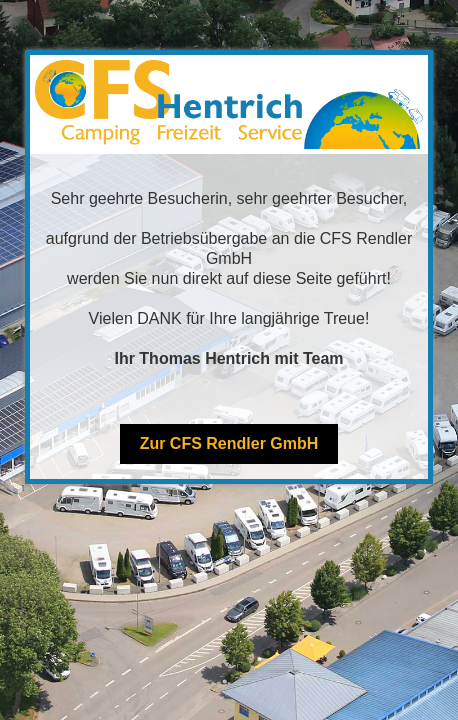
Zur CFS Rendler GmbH (229, 443)
